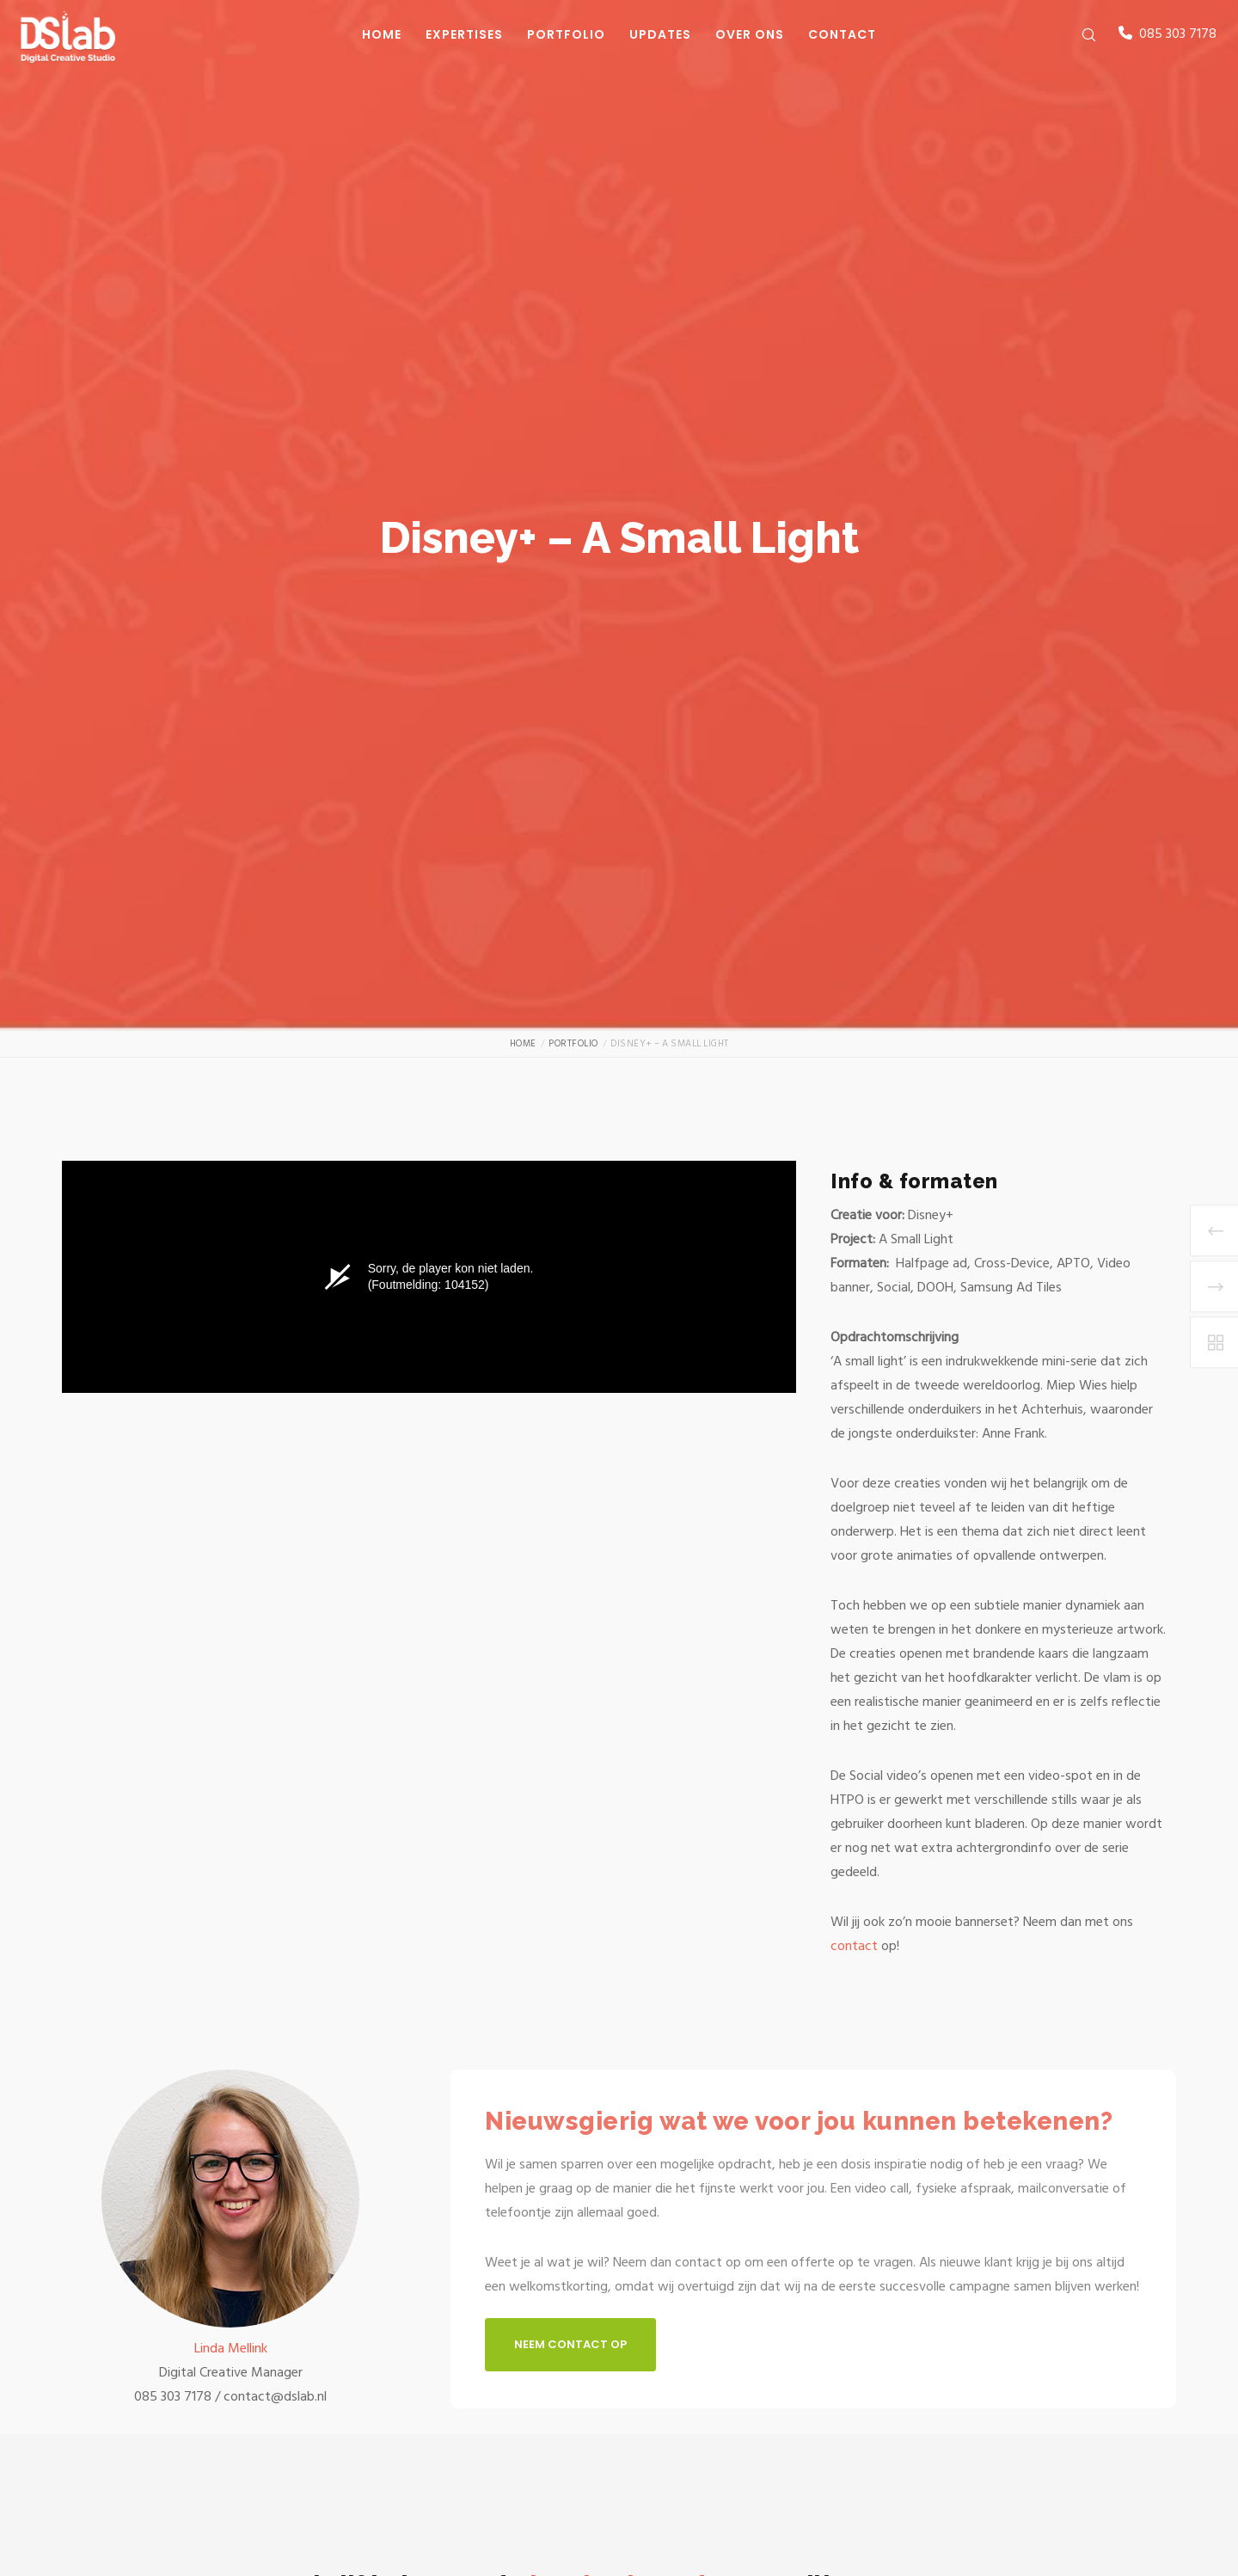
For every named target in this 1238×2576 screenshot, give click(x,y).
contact (855, 1946)
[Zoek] (1077, 34)
